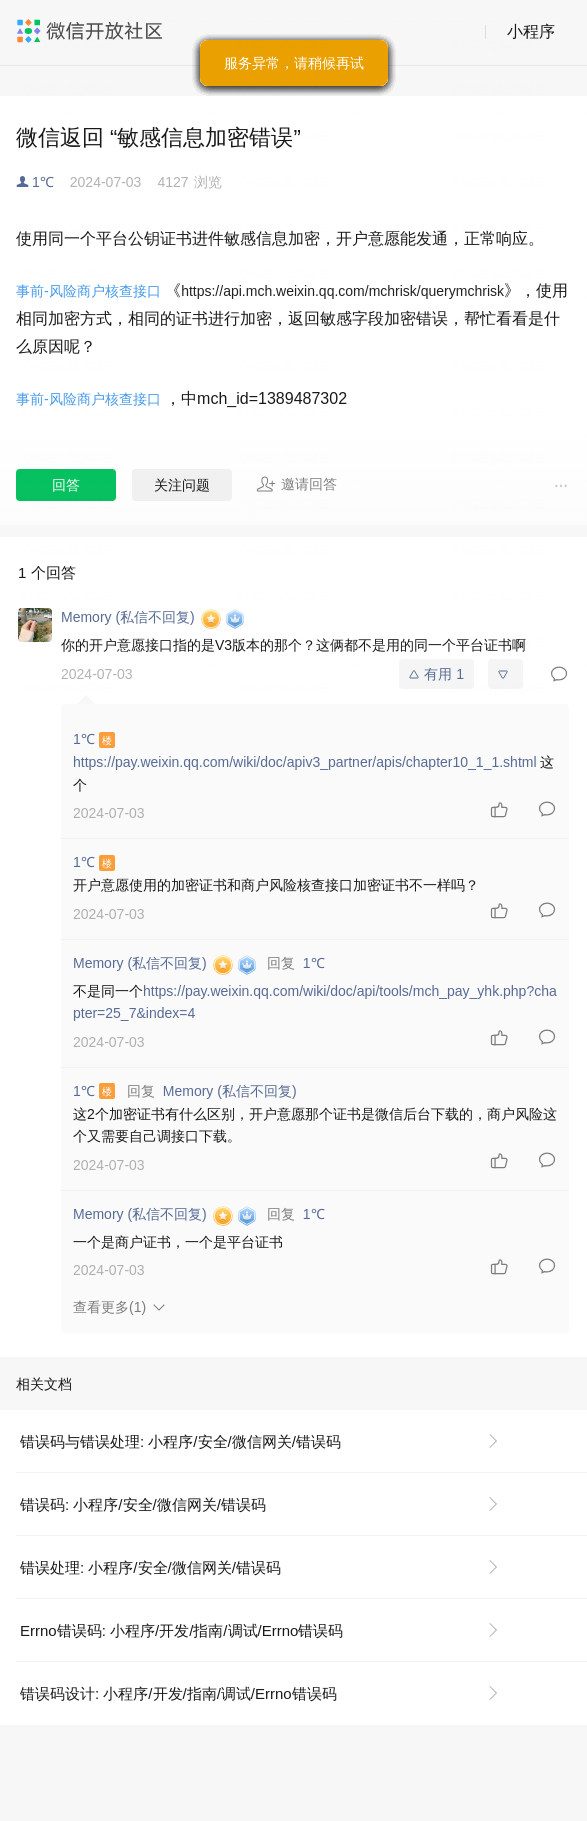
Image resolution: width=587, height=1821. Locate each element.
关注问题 (182, 485)
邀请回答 (296, 484)
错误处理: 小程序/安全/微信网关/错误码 (150, 1567)
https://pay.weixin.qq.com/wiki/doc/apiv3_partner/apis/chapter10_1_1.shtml (305, 762)
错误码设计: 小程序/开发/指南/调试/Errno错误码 (178, 1693)
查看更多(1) (109, 1307)
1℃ (43, 182)
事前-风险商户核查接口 (88, 291)
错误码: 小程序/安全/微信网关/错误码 (143, 1504)
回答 (66, 485)
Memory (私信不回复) (230, 1091)
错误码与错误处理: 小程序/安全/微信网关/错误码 (180, 1441)
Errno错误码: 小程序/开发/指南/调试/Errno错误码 (181, 1630)
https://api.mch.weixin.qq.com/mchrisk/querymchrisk (342, 291)
